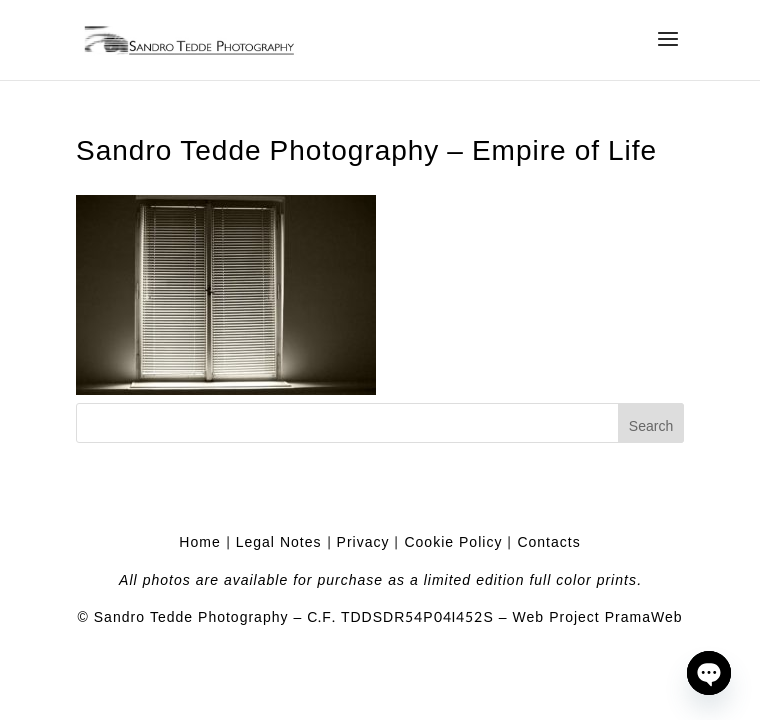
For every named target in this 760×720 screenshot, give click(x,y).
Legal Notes (279, 542)
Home (199, 542)
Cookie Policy (453, 542)
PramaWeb (644, 617)
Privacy (363, 542)
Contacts (548, 542)
